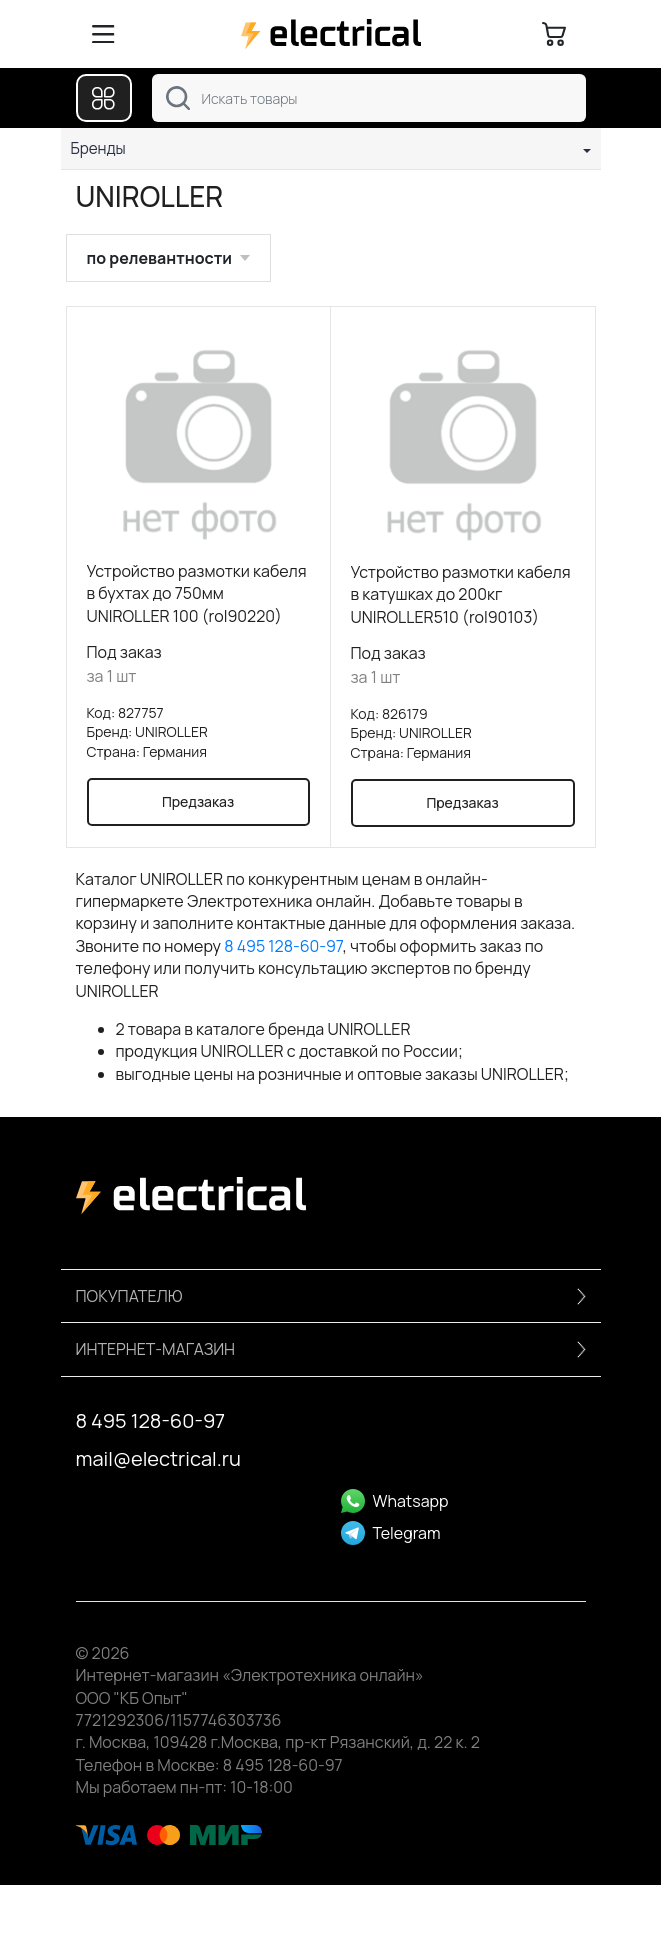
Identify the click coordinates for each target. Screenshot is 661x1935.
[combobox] (369, 98)
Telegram (391, 1533)
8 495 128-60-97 (283, 946)
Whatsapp (395, 1501)
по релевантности (159, 258)
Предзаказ (198, 801)
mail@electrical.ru (158, 1458)
